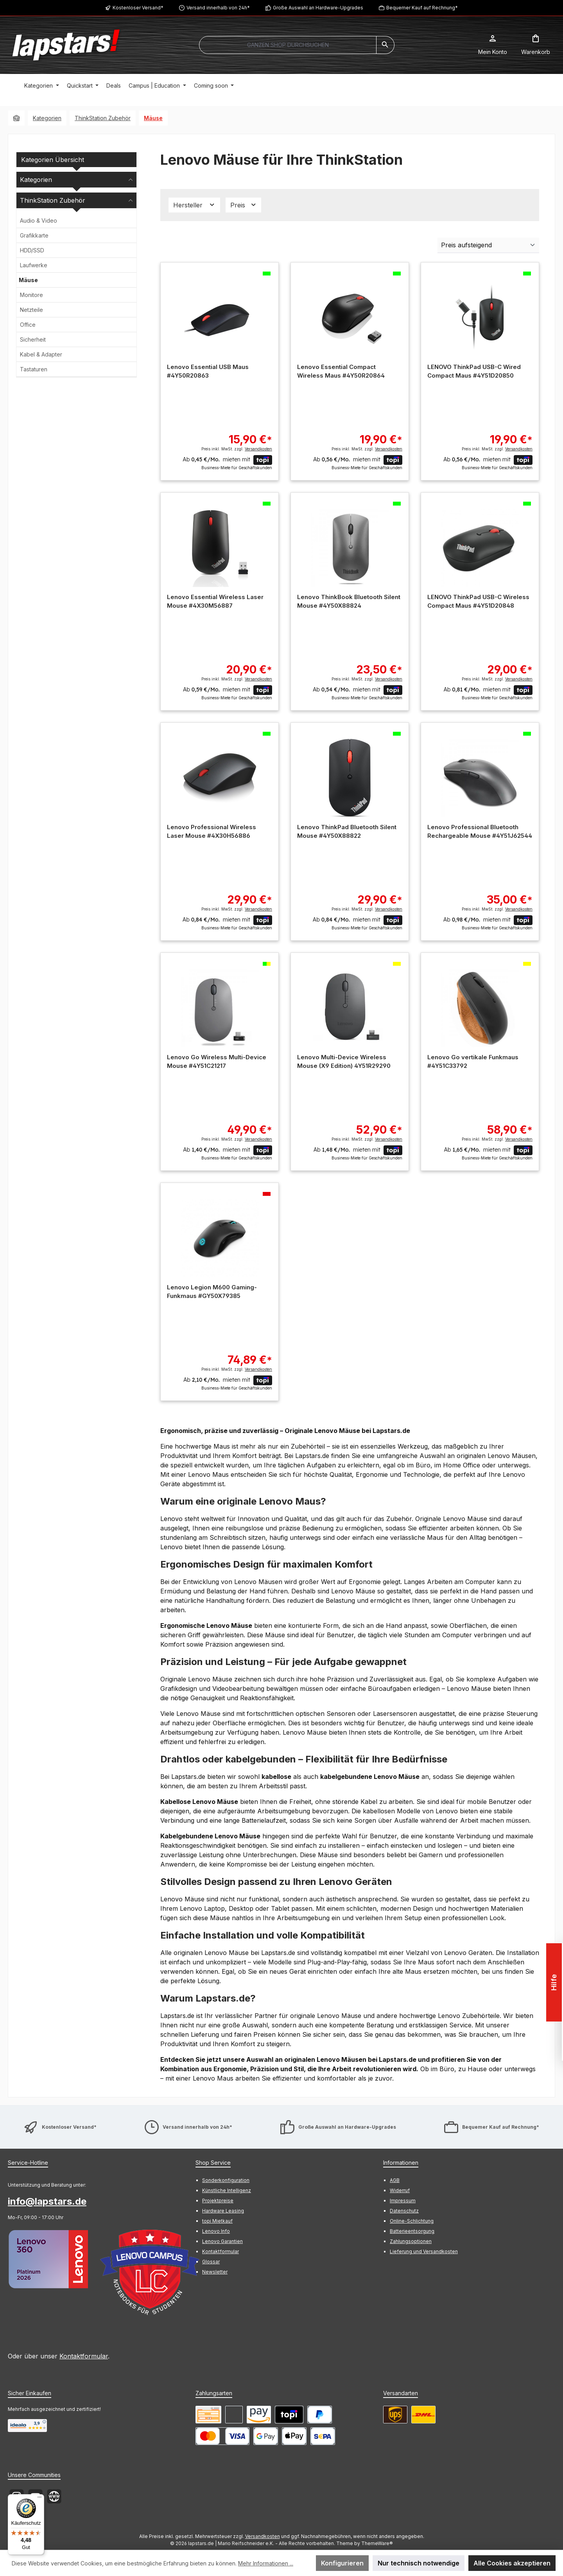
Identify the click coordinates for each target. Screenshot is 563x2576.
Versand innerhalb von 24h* (218, 8)
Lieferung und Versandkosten (424, 2251)
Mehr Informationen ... (265, 2563)
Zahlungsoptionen (411, 2241)
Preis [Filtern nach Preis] (243, 205)
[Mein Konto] (492, 45)
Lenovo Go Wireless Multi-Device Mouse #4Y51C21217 (216, 1061)
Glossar (211, 2262)
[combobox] (288, 45)
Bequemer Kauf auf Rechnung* (422, 8)
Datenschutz (404, 2211)
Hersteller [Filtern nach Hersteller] (194, 205)
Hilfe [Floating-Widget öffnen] (553, 1982)
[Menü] (39, 2499)
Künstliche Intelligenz (226, 2190)
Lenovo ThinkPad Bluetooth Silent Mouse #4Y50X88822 (346, 831)
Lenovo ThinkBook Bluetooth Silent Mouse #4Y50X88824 (348, 601)
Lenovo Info (216, 2231)
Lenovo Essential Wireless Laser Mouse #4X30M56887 (215, 601)
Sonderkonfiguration (225, 2180)
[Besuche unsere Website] (54, 2496)
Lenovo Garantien (222, 2241)
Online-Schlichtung (412, 2221)
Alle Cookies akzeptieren (511, 2563)
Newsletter (215, 2272)
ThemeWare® (377, 2543)
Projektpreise (217, 2200)
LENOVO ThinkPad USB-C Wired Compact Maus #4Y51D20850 (474, 371)
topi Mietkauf (217, 2221)
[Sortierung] (488, 245)
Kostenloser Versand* (138, 8)
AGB (395, 2180)
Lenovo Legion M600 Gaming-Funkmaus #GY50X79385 (212, 1291)
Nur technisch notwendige (418, 2563)
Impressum (403, 2200)
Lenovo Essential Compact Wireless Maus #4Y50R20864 (341, 371)
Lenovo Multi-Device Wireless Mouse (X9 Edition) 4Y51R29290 (344, 1061)
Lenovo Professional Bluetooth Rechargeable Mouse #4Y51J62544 (479, 831)
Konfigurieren (342, 2563)
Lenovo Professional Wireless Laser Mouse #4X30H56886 (211, 831)
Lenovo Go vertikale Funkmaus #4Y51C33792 (472, 1061)
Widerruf (400, 2190)
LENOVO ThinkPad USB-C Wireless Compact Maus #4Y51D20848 (478, 601)
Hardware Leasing (223, 2211)
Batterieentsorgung (412, 2231)
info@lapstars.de (47, 2201)
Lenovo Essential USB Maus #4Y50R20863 (208, 371)
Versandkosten (262, 2536)
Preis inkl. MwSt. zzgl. (236, 448)
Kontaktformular (83, 2356)
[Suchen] (385, 45)
